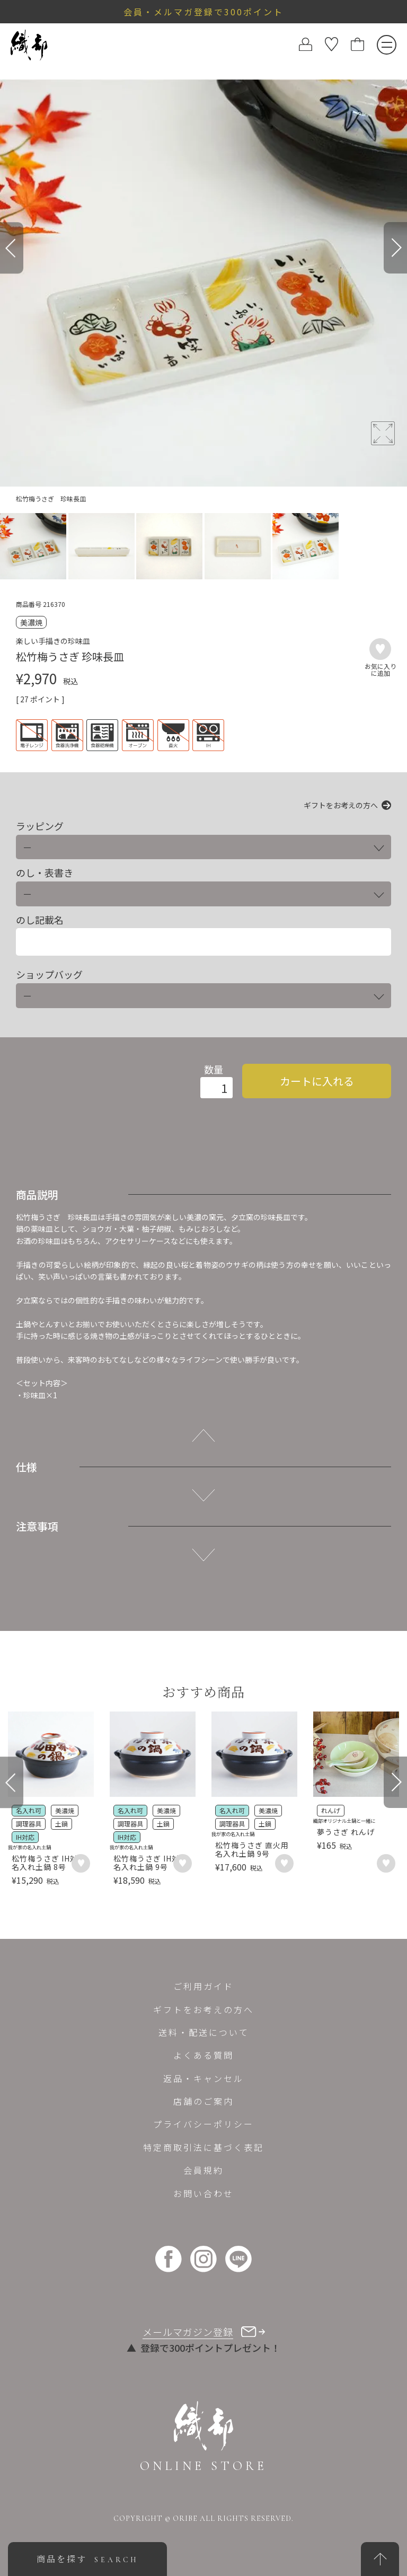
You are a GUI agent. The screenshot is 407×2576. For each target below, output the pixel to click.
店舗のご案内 (203, 2101)
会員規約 (203, 2170)
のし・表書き (44, 872)
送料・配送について (203, 2032)
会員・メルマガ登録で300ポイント (203, 11)
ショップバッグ (49, 974)
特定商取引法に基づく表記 (203, 2147)
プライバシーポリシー (203, 2124)
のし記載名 (40, 919)
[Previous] (11, 248)
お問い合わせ (203, 2193)
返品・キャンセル (203, 2078)
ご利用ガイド (203, 1986)
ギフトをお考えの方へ (341, 805)
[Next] (395, 248)
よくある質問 (203, 2055)
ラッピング (40, 826)
